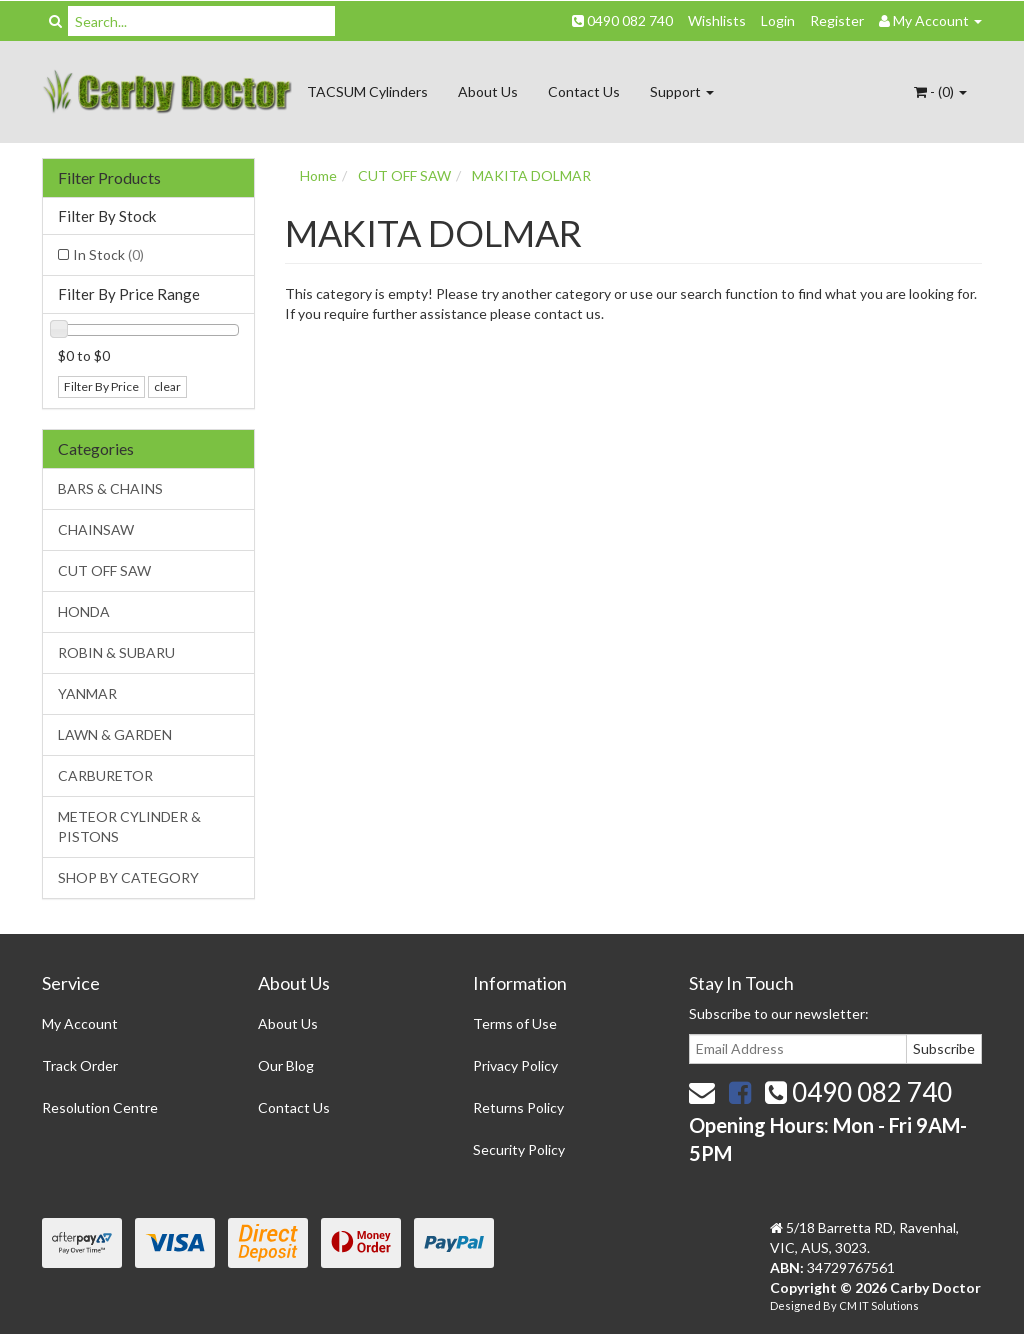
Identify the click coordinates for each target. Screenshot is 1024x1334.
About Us (488, 91)
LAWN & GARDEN (115, 734)
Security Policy (519, 1149)
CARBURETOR (105, 775)
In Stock (108, 254)
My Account (80, 1023)
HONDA (84, 611)
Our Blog (286, 1065)
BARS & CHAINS (110, 488)
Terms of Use (515, 1023)
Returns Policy (518, 1107)
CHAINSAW (96, 529)
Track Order (80, 1065)
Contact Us (584, 91)
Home (318, 175)
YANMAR (87, 693)
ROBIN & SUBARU (116, 652)
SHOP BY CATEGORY (128, 877)
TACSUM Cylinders (367, 91)
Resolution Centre (100, 1107)
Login (778, 20)
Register (837, 20)
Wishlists (717, 20)
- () (940, 91)
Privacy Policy (515, 1065)
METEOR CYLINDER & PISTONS (129, 826)
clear (167, 386)
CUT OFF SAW (104, 570)
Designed (796, 1305)
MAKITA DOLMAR (531, 175)
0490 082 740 (622, 20)
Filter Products (109, 178)
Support (682, 91)
